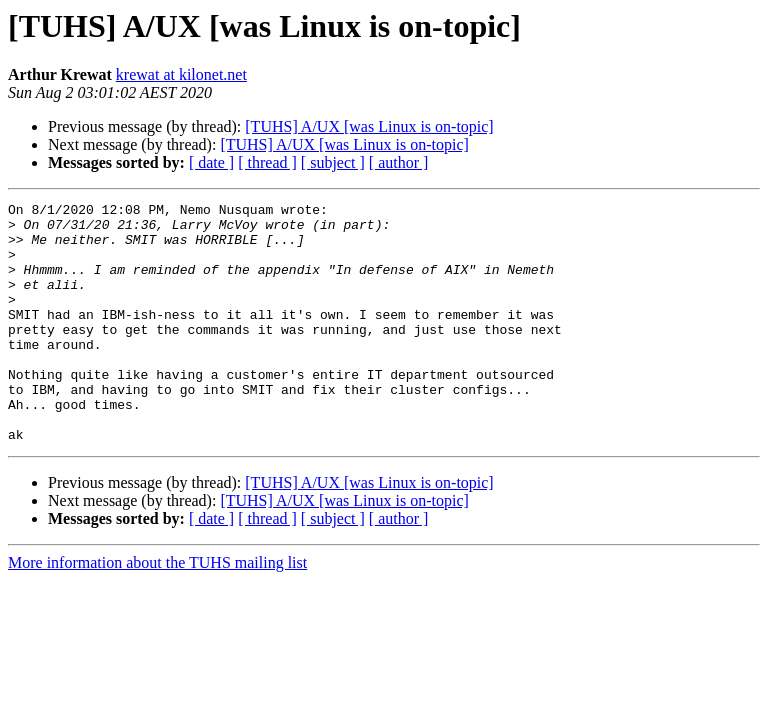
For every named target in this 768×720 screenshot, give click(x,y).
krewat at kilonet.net (181, 74)
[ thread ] (267, 162)
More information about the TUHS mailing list (157, 610)
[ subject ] (333, 162)
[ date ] (211, 162)
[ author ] (399, 162)
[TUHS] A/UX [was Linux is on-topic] (369, 126)
